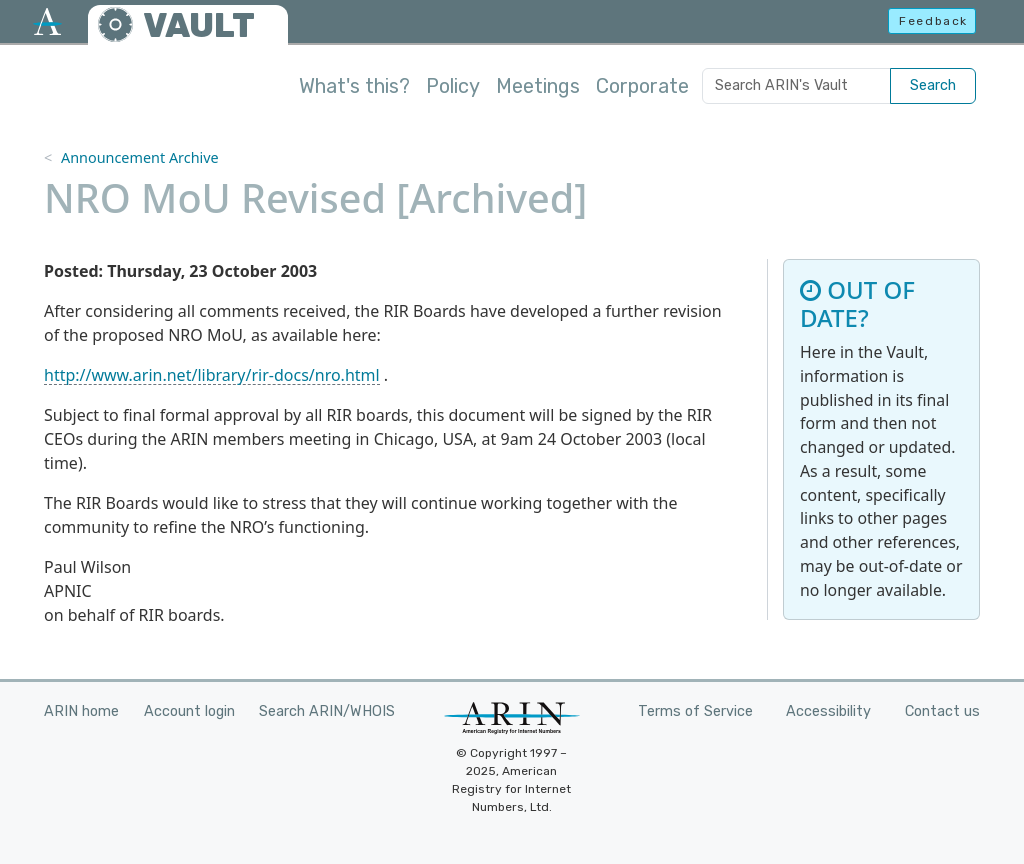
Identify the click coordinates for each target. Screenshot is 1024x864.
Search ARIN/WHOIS (327, 711)
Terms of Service (695, 711)
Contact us (942, 711)
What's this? (354, 86)
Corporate (642, 86)
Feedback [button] (933, 21)
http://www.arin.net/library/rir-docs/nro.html (212, 375)
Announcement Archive (140, 157)
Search (933, 85)
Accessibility (828, 711)
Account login (189, 711)
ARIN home (81, 711)
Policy (453, 86)
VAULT (199, 25)
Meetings (538, 86)
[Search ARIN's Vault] (796, 86)
